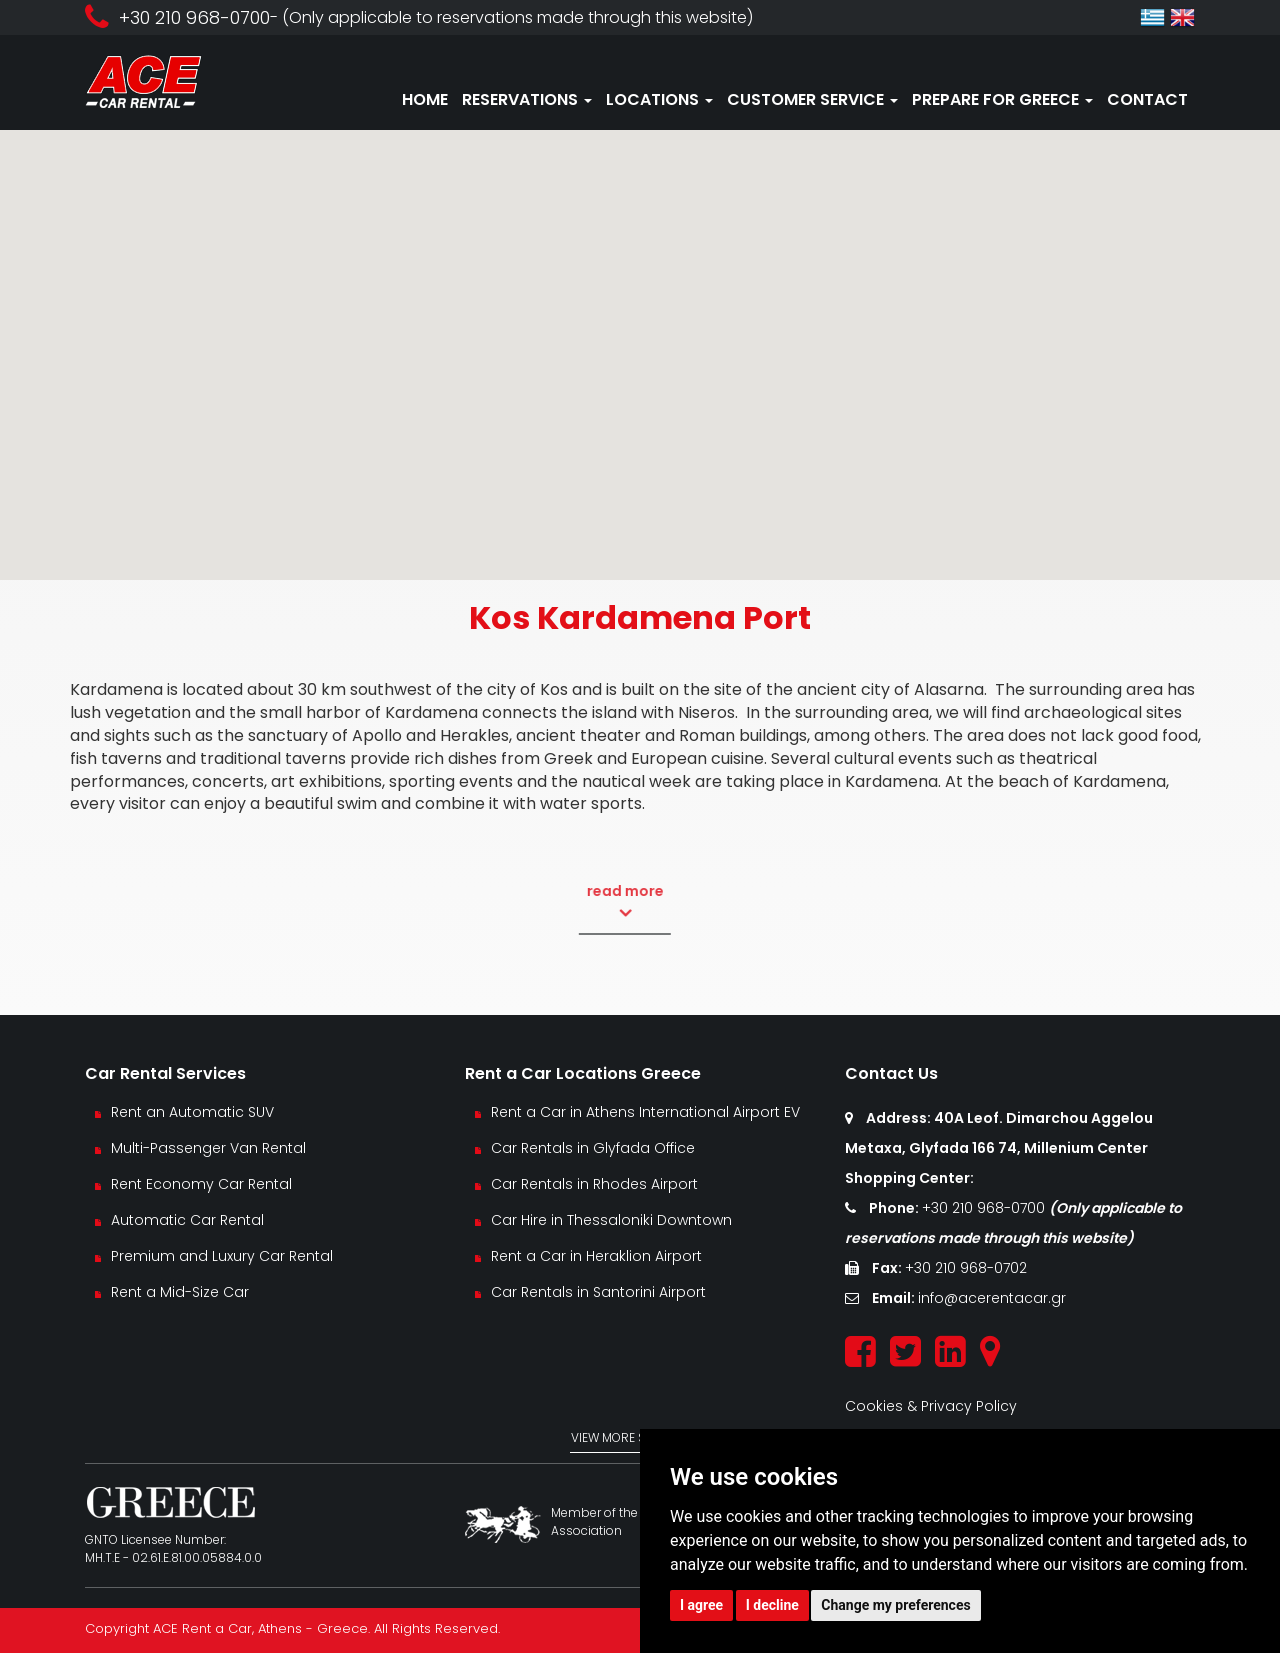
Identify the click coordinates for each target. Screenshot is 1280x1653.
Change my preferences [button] (895, 1605)
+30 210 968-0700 (985, 1208)
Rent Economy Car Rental (201, 1184)
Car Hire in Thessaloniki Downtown (611, 1220)
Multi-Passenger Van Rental (208, 1148)
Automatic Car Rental (187, 1220)
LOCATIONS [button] (659, 99)
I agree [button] (701, 1605)
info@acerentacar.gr (992, 1298)
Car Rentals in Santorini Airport (598, 1292)
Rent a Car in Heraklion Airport (596, 1256)
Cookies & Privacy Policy (931, 1406)
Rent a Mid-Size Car (182, 1292)
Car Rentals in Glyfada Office (593, 1148)
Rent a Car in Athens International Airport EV (645, 1112)
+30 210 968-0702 (966, 1268)
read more (570, 902)
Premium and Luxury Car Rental (222, 1256)
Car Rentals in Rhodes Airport (594, 1184)
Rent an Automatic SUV (192, 1112)
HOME (425, 99)
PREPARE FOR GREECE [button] (1002, 99)
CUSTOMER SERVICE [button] (812, 99)
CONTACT (1147, 99)
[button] (640, 336)
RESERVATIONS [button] (527, 99)
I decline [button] (772, 1605)
